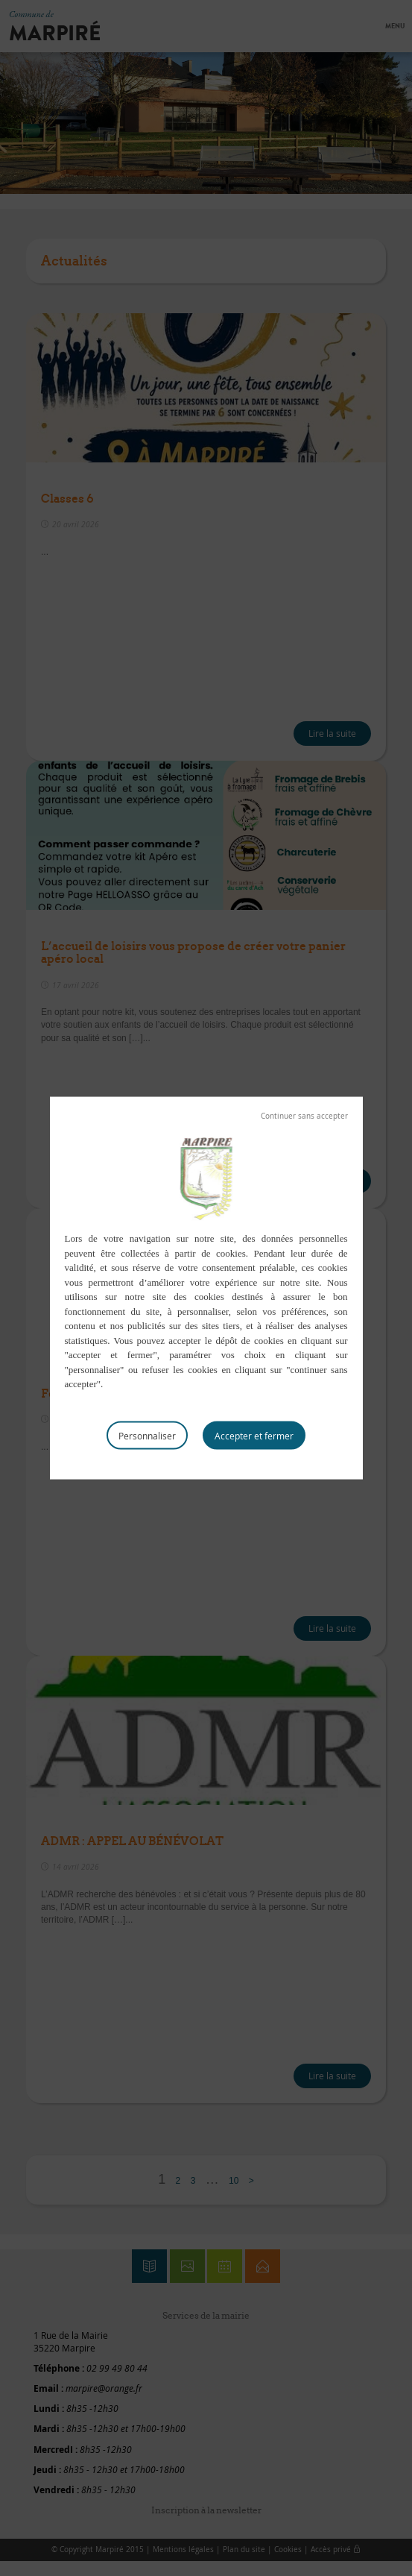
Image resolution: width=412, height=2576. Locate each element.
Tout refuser (304, 1116)
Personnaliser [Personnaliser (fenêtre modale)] (147, 1435)
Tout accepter (254, 1435)
